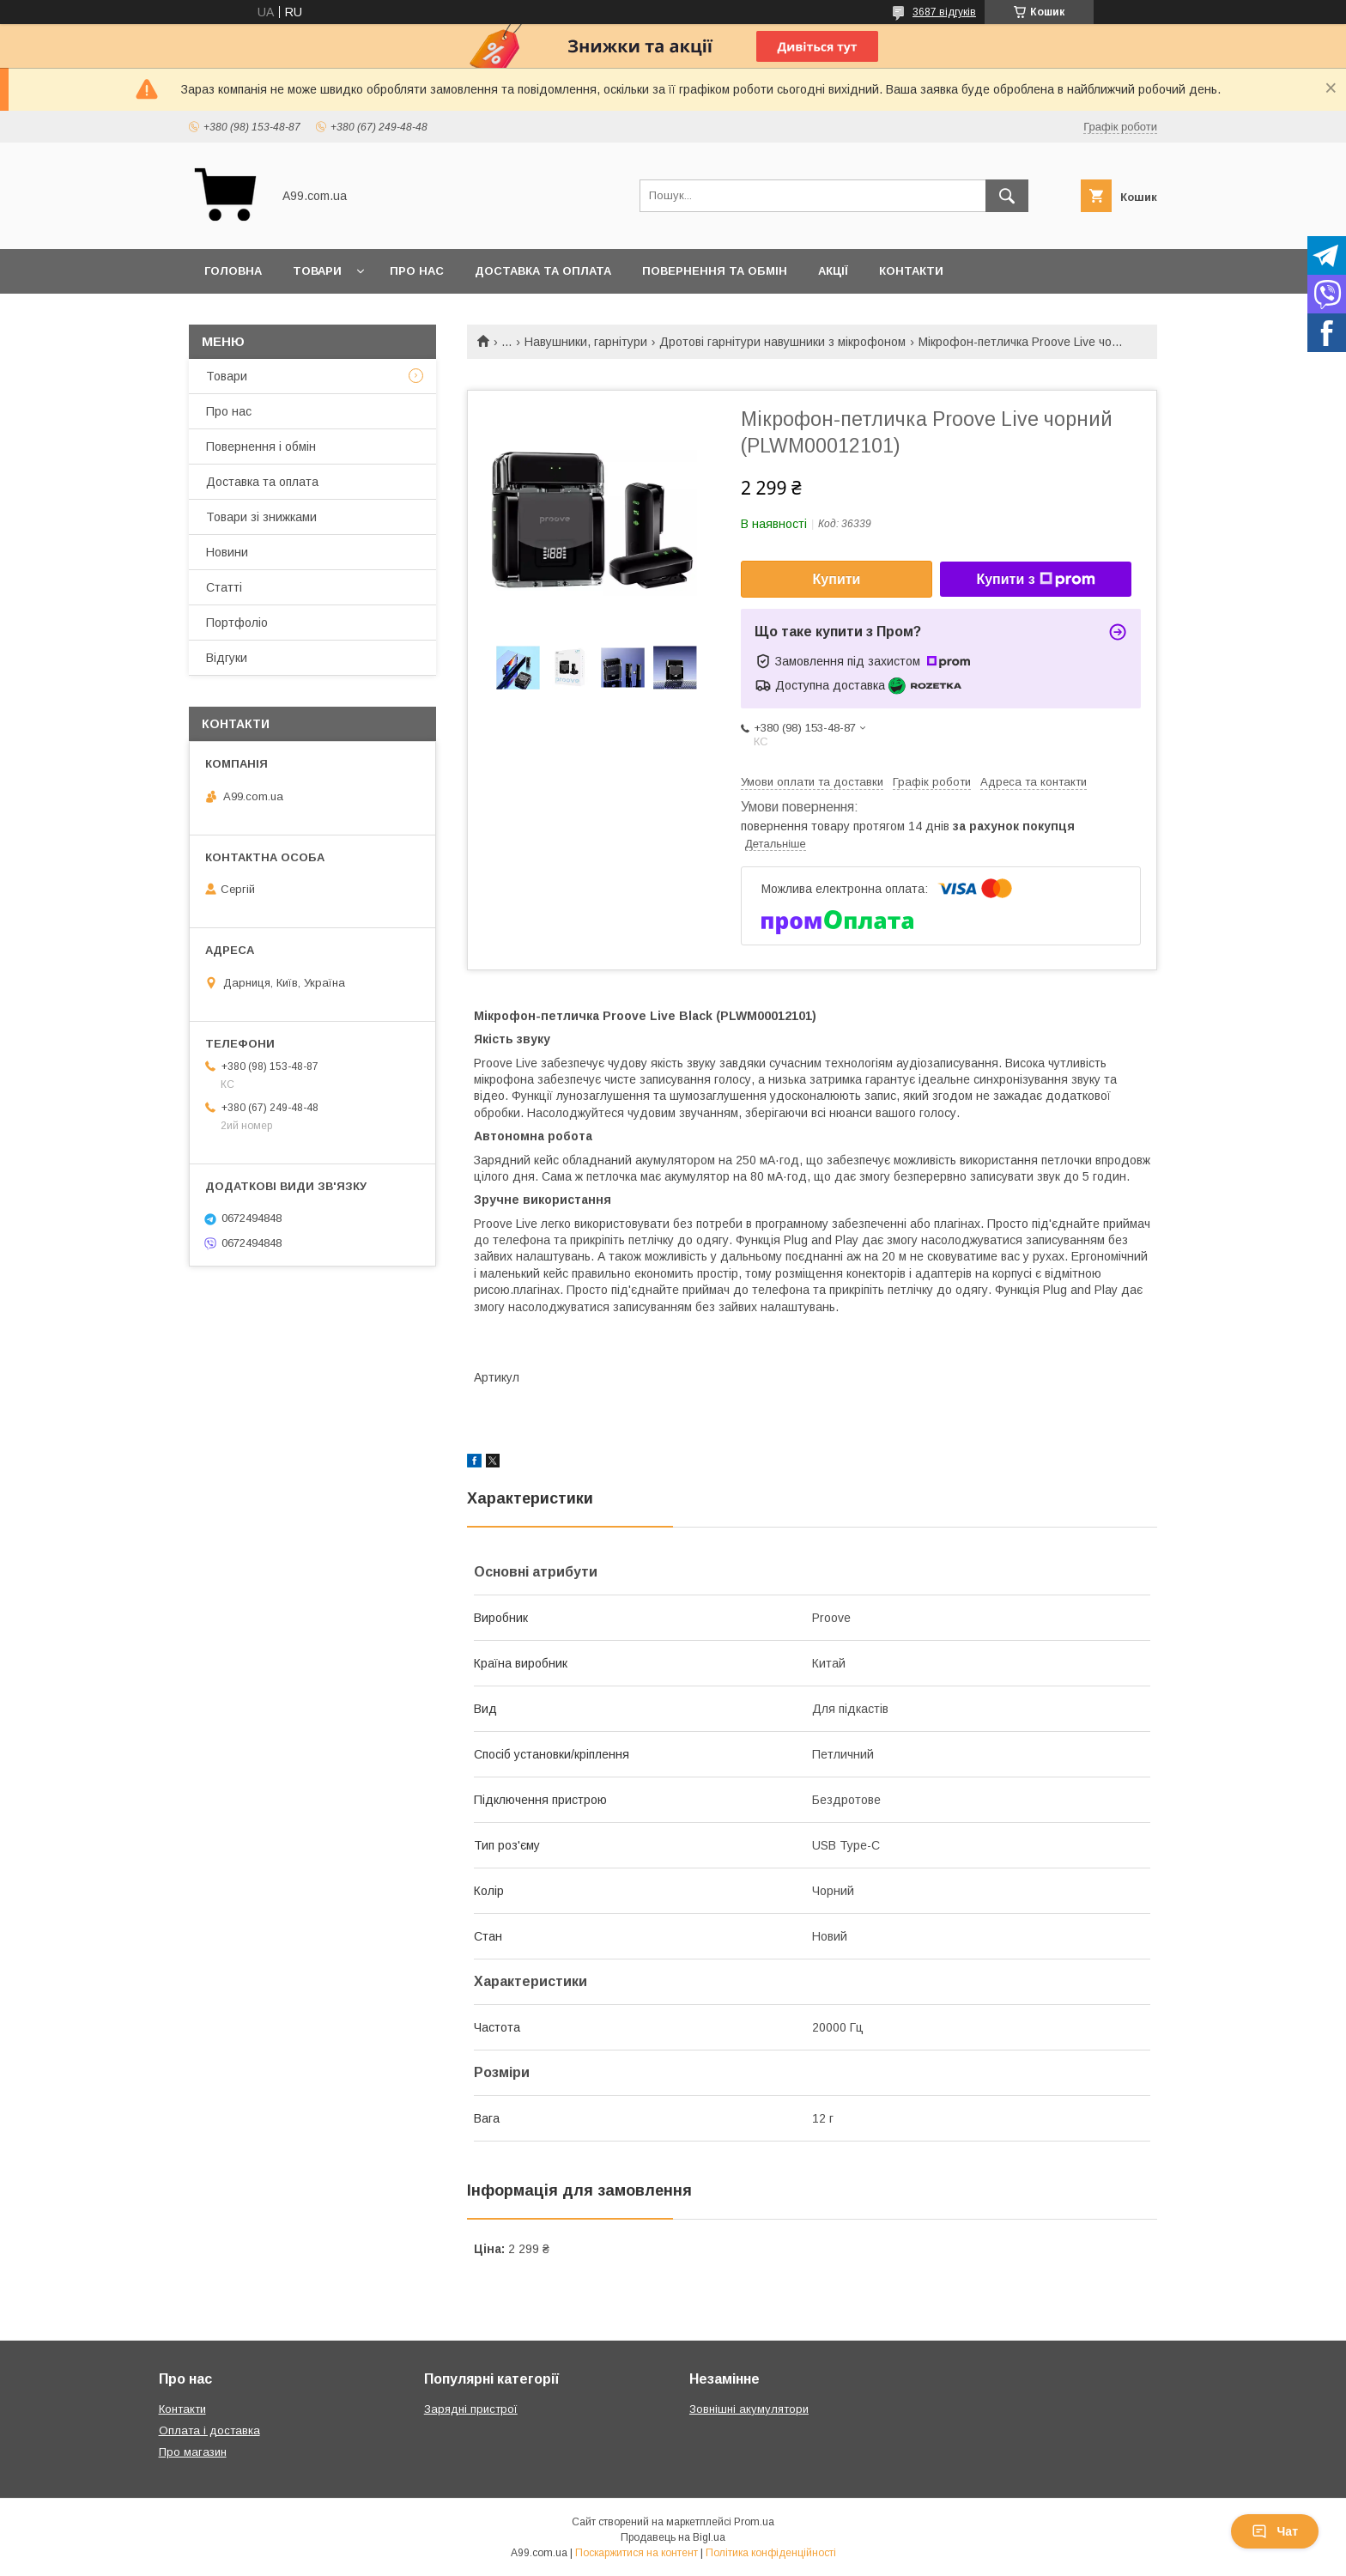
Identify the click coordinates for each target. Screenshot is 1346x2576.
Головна (233, 270)
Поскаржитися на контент (636, 2553)
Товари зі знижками (261, 517)
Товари (317, 270)
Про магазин (193, 2451)
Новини (227, 552)
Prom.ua (754, 2522)
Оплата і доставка (209, 2430)
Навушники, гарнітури (585, 342)
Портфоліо (237, 622)
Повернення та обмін (714, 270)
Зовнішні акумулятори (749, 2409)
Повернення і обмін (261, 446)
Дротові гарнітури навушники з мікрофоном (782, 342)
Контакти (911, 270)
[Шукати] (1006, 195)
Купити (837, 579)
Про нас (417, 270)
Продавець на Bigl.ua (673, 2537)
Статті (224, 587)
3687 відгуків (944, 12)
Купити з (1035, 579)
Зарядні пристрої (471, 2409)
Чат (1275, 2531)
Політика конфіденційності (771, 2553)
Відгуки (226, 658)
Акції (833, 270)
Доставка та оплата (543, 270)
